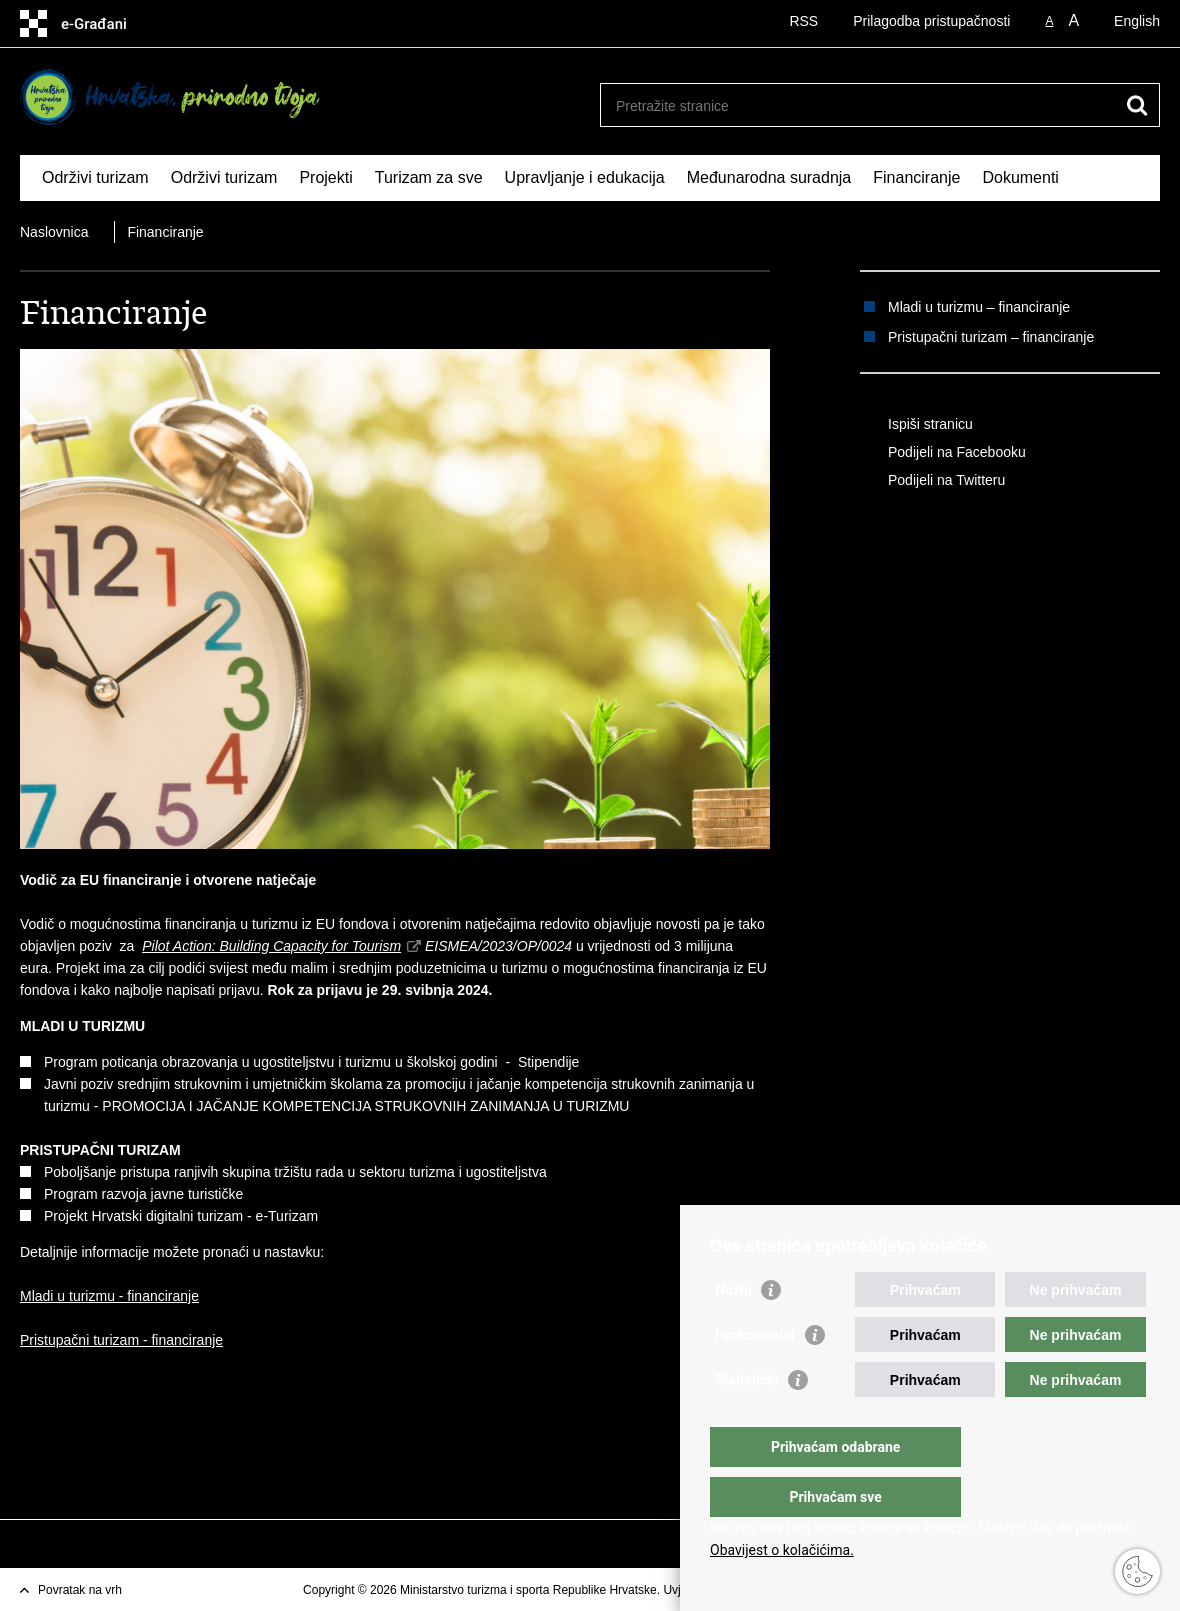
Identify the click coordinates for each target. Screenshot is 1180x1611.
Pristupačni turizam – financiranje (991, 337)
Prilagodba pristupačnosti (931, 21)
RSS (803, 21)
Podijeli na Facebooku (943, 453)
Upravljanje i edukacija (585, 177)
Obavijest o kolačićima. (782, 1550)
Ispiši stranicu (916, 425)
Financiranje (916, 177)
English (1137, 21)
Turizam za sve (429, 177)
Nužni (733, 1330)
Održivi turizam (95, 177)
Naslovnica (54, 232)
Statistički (746, 1420)
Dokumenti (1020, 177)
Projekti (325, 177)
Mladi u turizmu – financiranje (979, 307)
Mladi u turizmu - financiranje (109, 1296)
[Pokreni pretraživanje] (1137, 105)
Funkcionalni (755, 1375)
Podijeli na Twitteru (932, 481)
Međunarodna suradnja (769, 177)
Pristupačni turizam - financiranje (121, 1340)
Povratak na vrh (80, 1590)
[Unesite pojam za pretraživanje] (858, 105)
